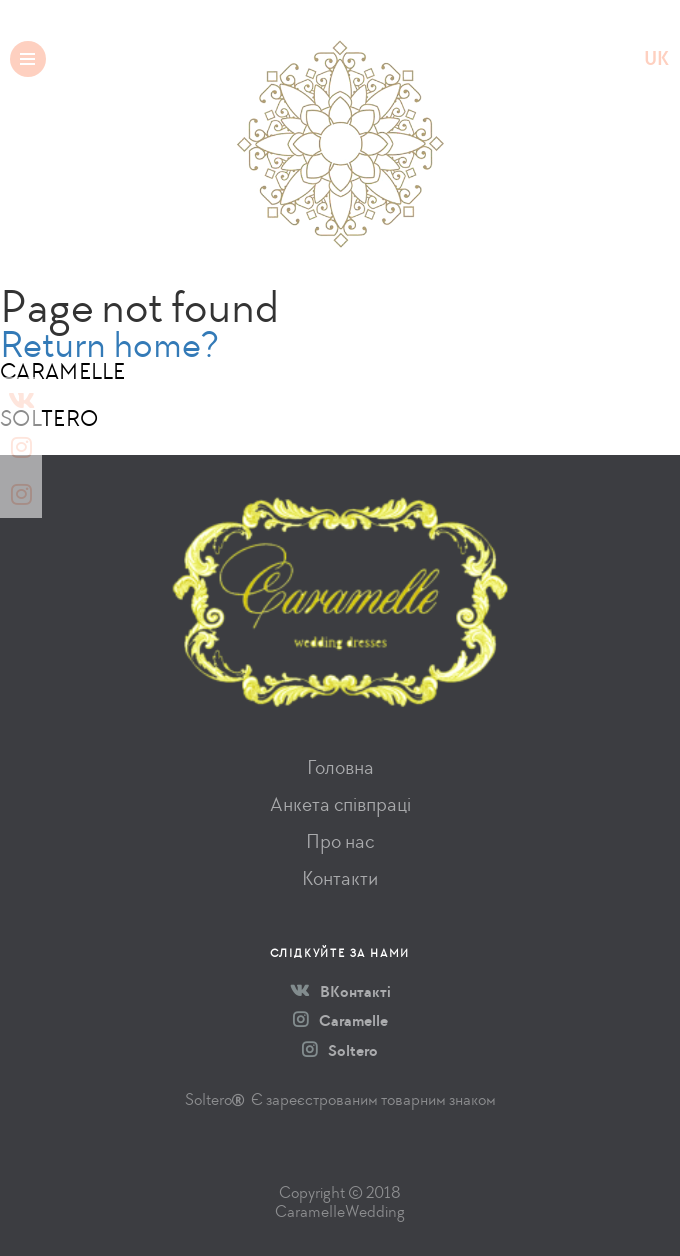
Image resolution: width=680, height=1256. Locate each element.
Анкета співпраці (340, 804)
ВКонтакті (340, 992)
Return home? (109, 344)
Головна (340, 767)
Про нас (340, 841)
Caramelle (340, 1021)
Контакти (340, 878)
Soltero (340, 1051)
